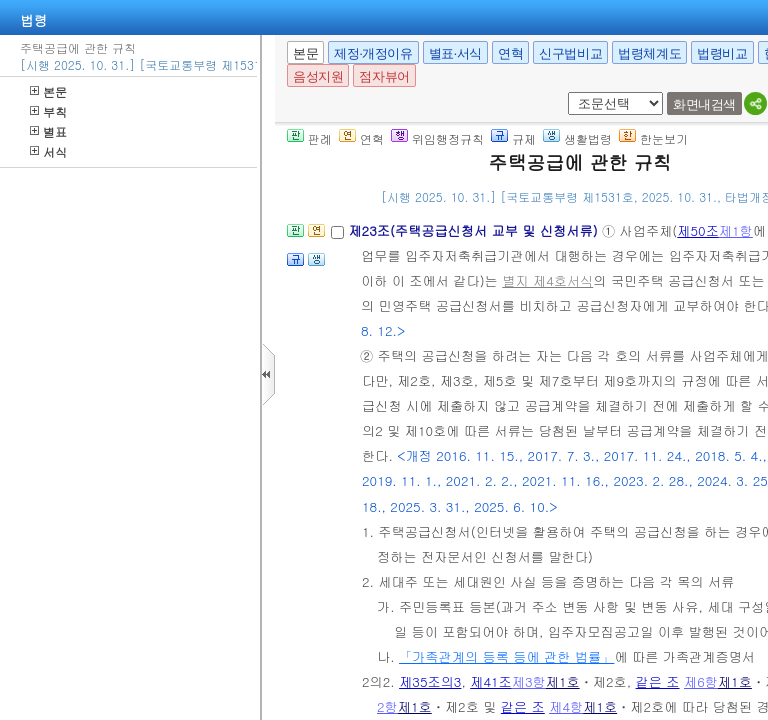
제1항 (736, 230)
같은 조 (658, 681)
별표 (48, 131)
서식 (48, 151)
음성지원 (318, 76)
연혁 (510, 53)
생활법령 (577, 138)
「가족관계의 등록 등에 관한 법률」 (506, 656)
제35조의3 (430, 681)
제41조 (491, 681)
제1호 (563, 681)
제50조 (698, 230)
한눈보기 (653, 138)
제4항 (566, 706)
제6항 (701, 681)
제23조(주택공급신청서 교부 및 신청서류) (475, 230)
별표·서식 (455, 53)
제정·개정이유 (373, 53)
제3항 (529, 681)
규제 (513, 138)
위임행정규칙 (437, 138)
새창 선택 (564, 92)
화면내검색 (704, 104)
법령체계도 (649, 53)
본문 (48, 91)
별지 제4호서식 (547, 280)
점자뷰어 (384, 76)
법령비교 (722, 53)
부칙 (48, 111)
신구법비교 (570, 53)
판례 (309, 138)
